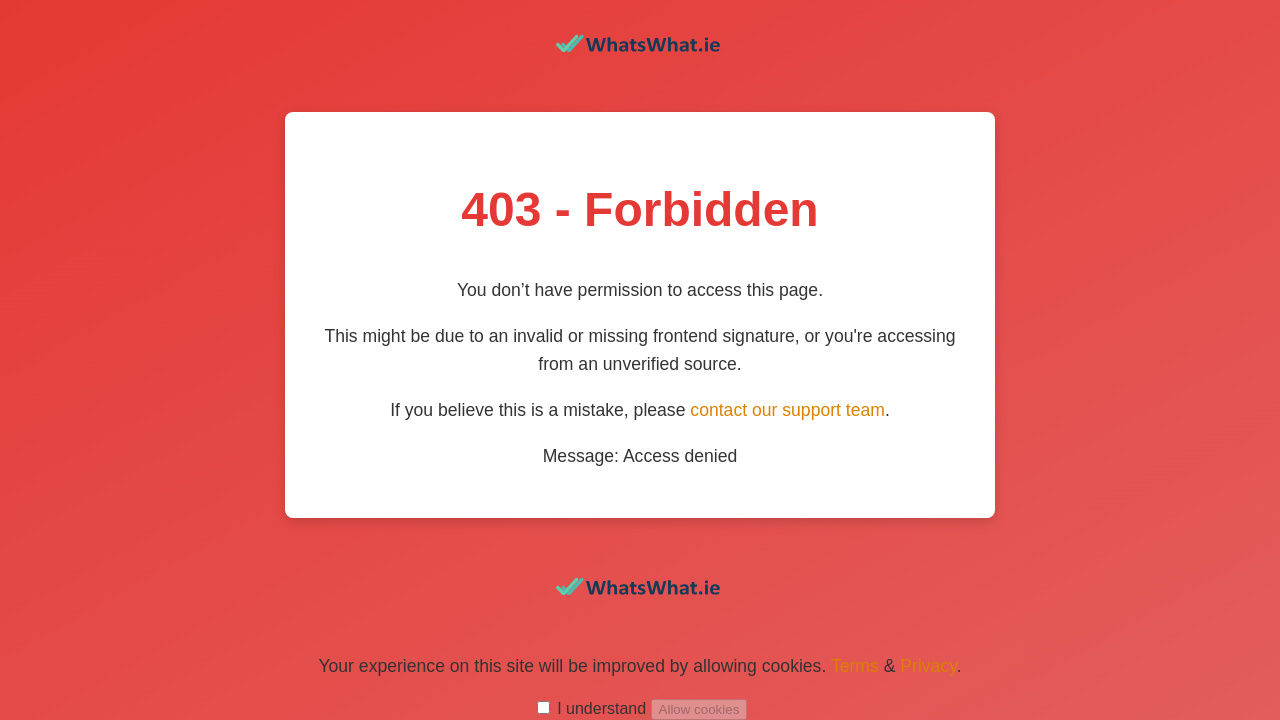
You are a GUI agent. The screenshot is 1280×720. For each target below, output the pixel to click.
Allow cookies (699, 709)
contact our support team (787, 410)
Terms (855, 666)
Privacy (928, 666)
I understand (601, 708)
